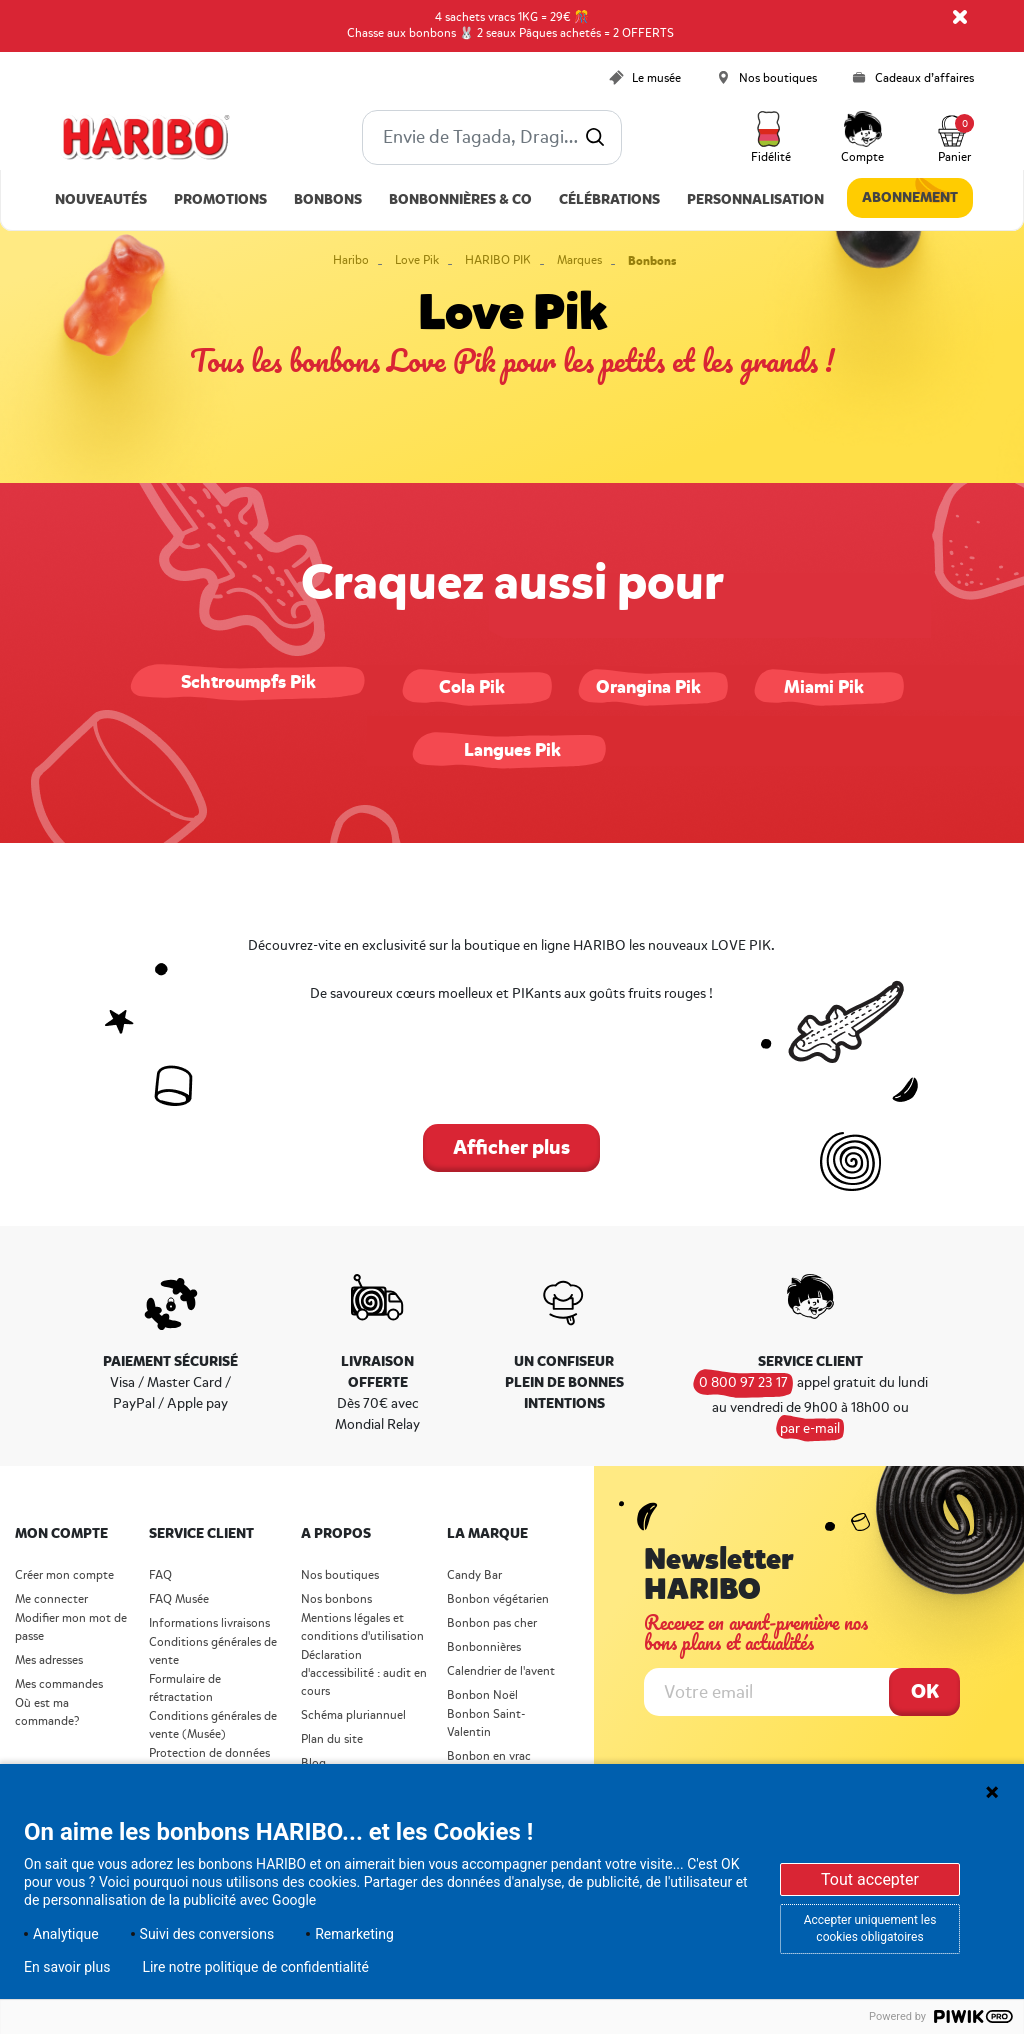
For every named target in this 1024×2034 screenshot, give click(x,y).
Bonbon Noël (482, 1695)
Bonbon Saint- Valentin (486, 1723)
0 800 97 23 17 (743, 1382)
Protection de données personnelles (209, 1762)
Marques (579, 260)
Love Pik (417, 260)
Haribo (351, 260)
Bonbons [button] (328, 199)
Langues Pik (512, 750)
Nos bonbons (336, 1599)
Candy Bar (474, 1575)
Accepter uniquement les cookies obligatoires (870, 1928)
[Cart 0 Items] (954, 138)
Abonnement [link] (910, 197)
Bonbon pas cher (492, 1623)
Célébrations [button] (609, 199)
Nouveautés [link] (101, 199)
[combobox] (492, 137)
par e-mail (810, 1428)
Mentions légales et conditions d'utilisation (362, 1627)
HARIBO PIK (498, 260)
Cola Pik (472, 687)
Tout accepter (870, 1879)
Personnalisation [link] (755, 199)
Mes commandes (59, 1684)
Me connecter (51, 1599)
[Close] (960, 17)
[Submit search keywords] (595, 137)
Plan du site (332, 1739)
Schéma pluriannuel (355, 1715)
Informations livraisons (209, 1623)
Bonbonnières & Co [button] (460, 199)
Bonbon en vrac (489, 1756)
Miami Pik (824, 687)
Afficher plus (511, 1147)
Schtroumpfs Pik (248, 682)
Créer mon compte (64, 1575)
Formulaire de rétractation (185, 1688)
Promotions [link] (220, 199)
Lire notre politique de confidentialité (255, 1967)
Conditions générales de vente (213, 1651)
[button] (771, 138)
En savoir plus (67, 1967)
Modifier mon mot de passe (71, 1627)
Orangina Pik (648, 687)
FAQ (160, 1575)
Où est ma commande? (47, 1712)
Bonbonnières (484, 1647)
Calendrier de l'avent (501, 1671)
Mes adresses (49, 1660)
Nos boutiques (340, 1575)
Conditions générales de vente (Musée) (213, 1725)
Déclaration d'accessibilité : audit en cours (364, 1673)
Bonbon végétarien (498, 1599)
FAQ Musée (179, 1599)
